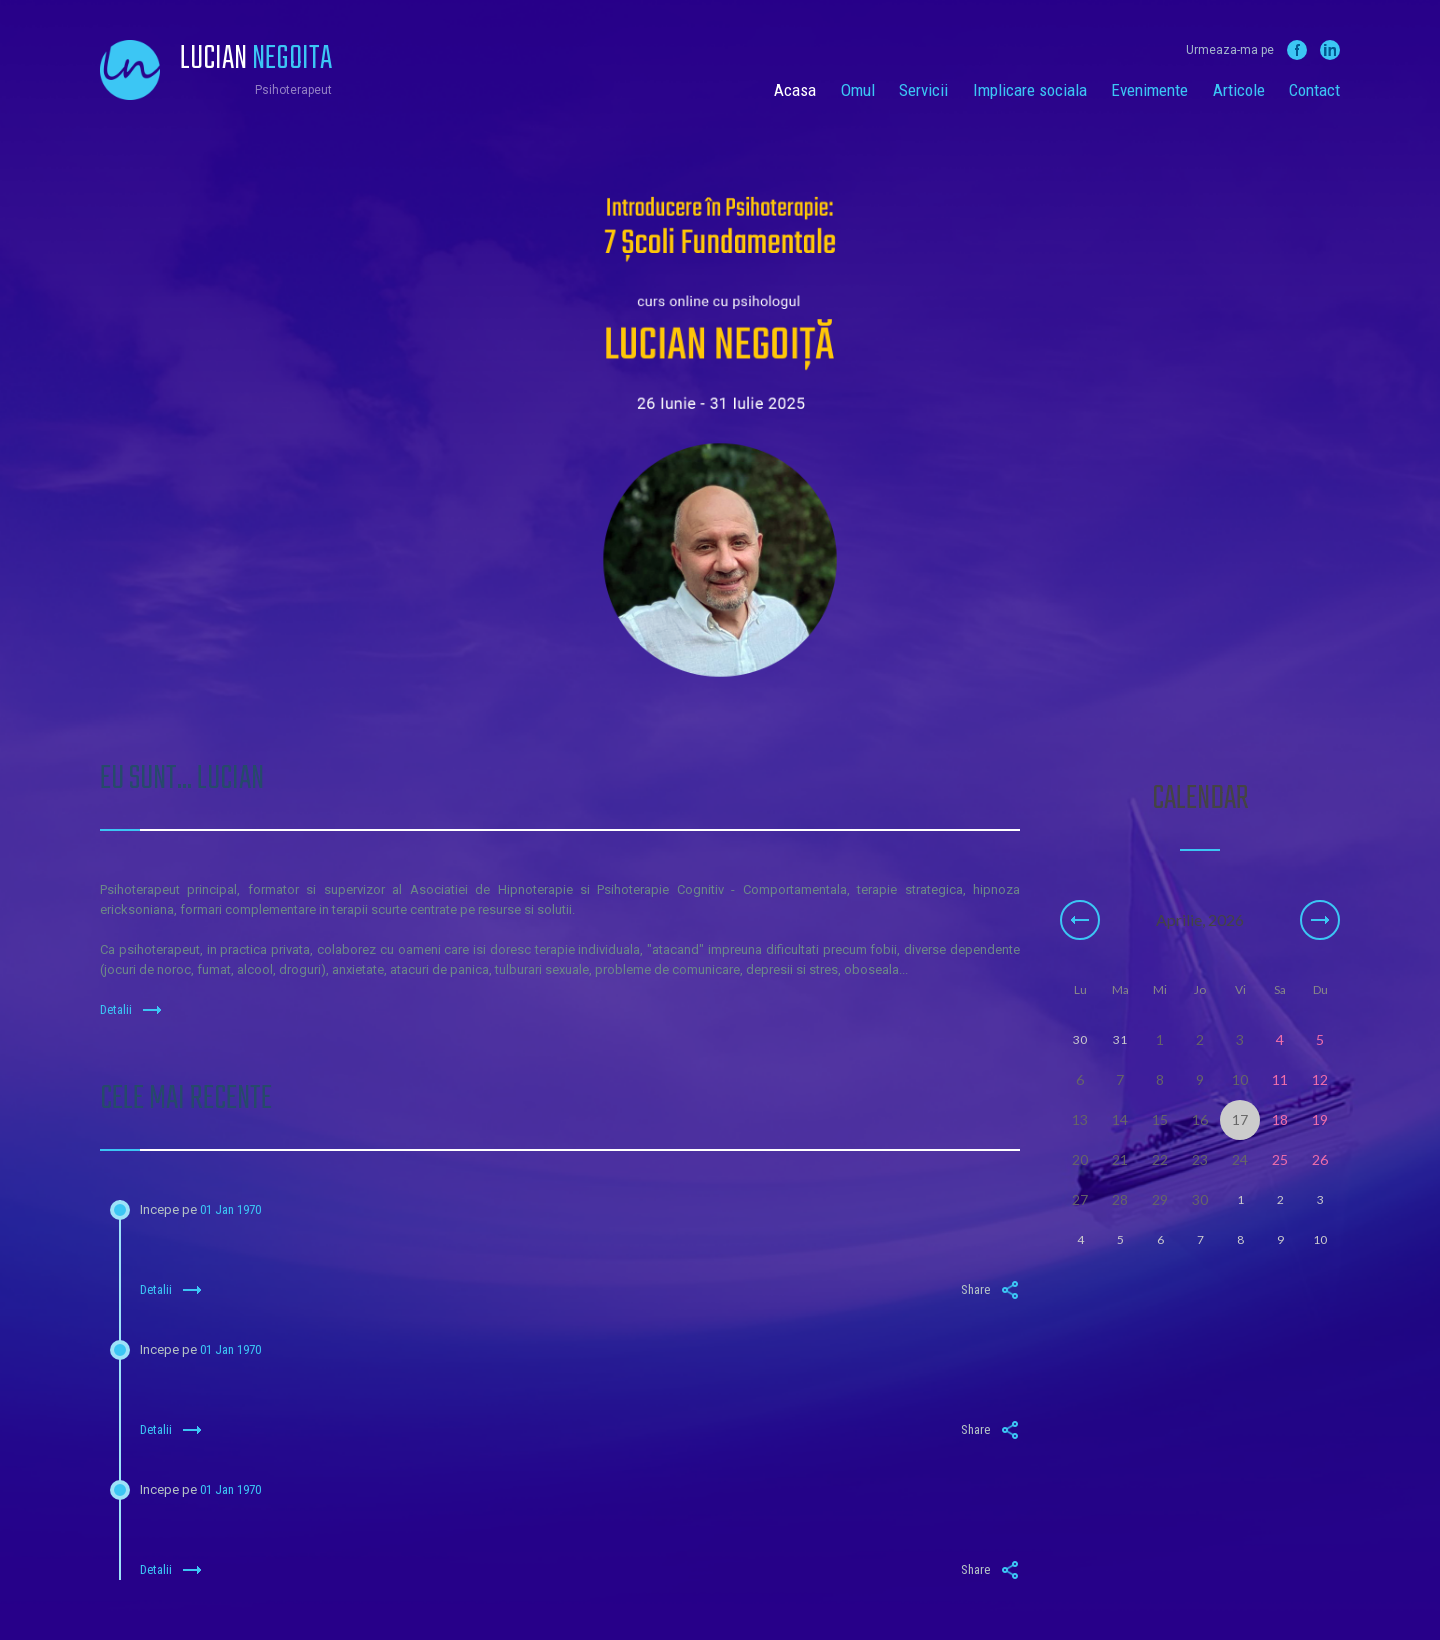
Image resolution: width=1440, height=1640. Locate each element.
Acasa (795, 90)
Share (990, 1290)
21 (1120, 1159)
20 (1080, 1159)
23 (1200, 1159)
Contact (1314, 90)
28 (1120, 1199)
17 (1240, 1119)
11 (1280, 1079)
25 (1280, 1159)
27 (1080, 1199)
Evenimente (1149, 90)
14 (1120, 1119)
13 (1080, 1119)
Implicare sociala (1030, 90)
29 (1160, 1199)
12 (1320, 1079)
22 (1160, 1159)
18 (1280, 1119)
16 (1200, 1119)
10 (1240, 1079)
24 (1240, 1159)
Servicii (923, 90)
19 (1320, 1119)
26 (1320, 1159)
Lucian (256, 60)
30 (1200, 1199)
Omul (858, 90)
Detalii (131, 1010)
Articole (1239, 90)
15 (1160, 1119)
